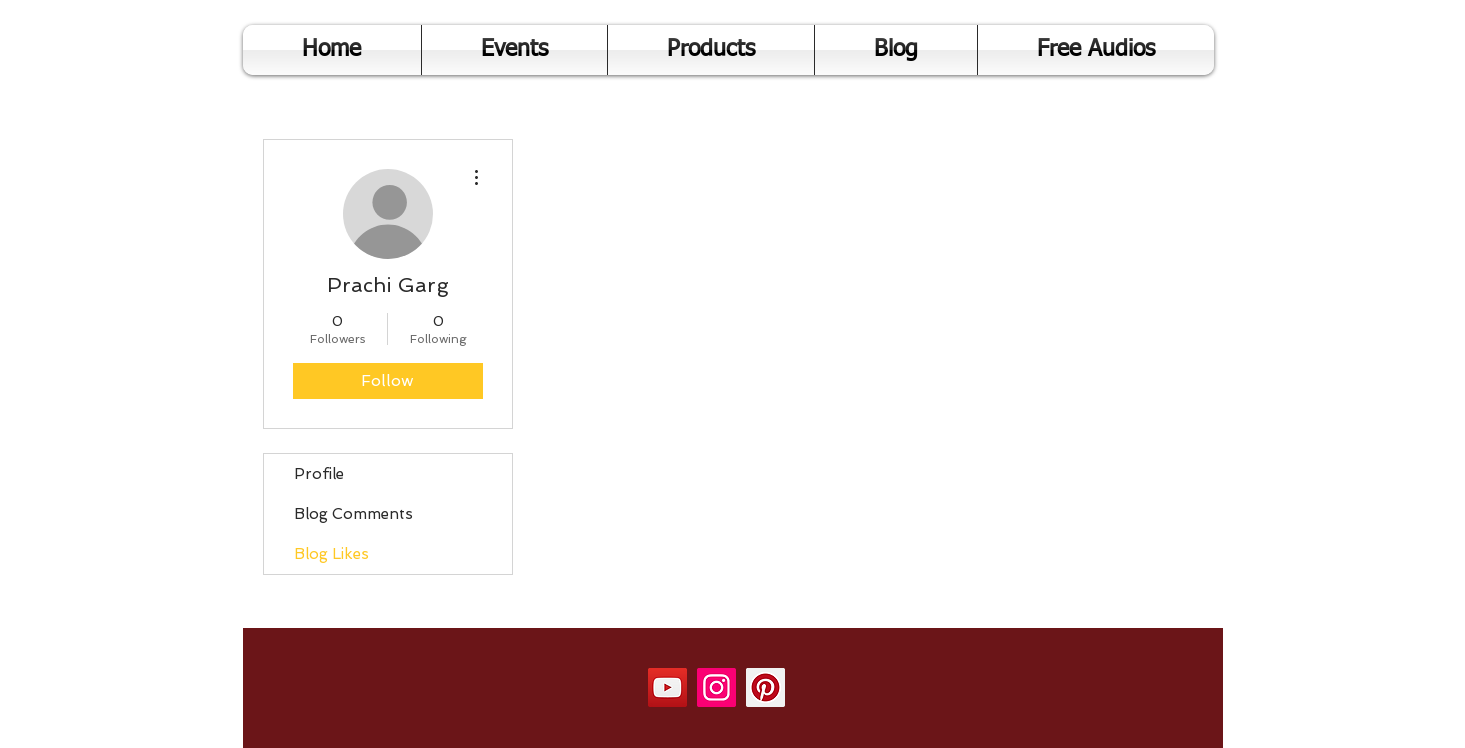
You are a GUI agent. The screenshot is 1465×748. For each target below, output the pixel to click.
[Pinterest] (765, 687)
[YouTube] (667, 687)
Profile (319, 474)
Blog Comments (353, 514)
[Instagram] (716, 687)
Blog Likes (331, 554)
